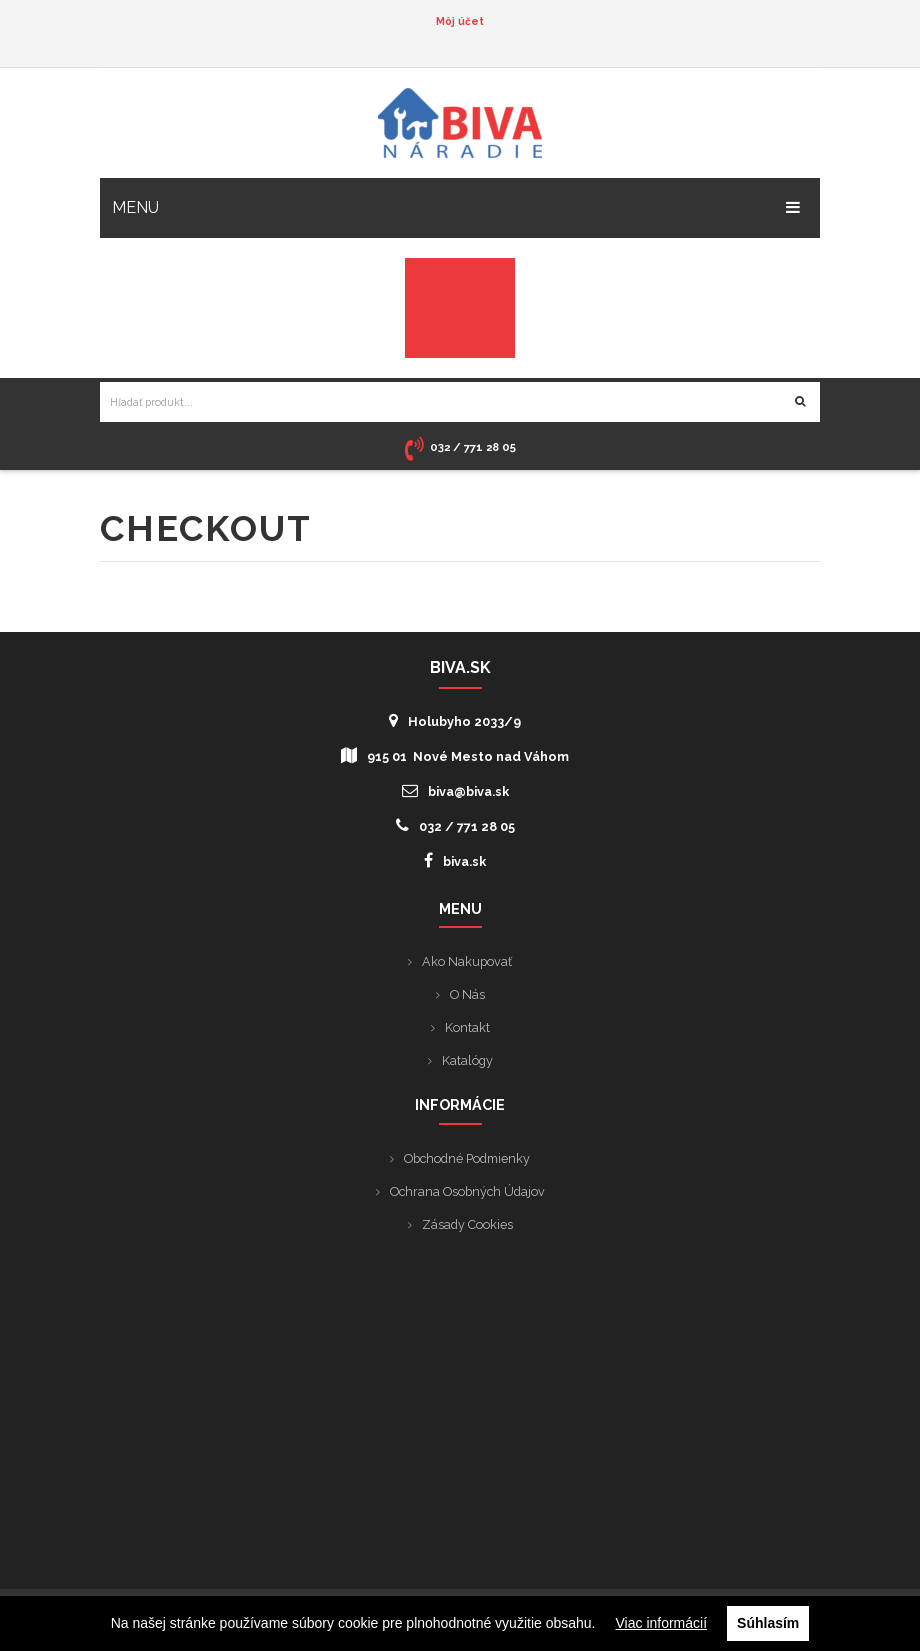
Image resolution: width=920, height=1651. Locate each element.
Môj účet (460, 21)
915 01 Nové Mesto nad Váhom (455, 755)
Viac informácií (662, 1623)
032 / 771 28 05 (455, 825)
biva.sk (455, 860)
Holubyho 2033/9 (455, 720)
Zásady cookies (467, 1224)
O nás (467, 994)
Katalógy (467, 1060)
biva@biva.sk (455, 790)
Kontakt (467, 1027)
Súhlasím (768, 1623)
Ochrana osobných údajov (467, 1191)
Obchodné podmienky (467, 1158)
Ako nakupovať (467, 961)
